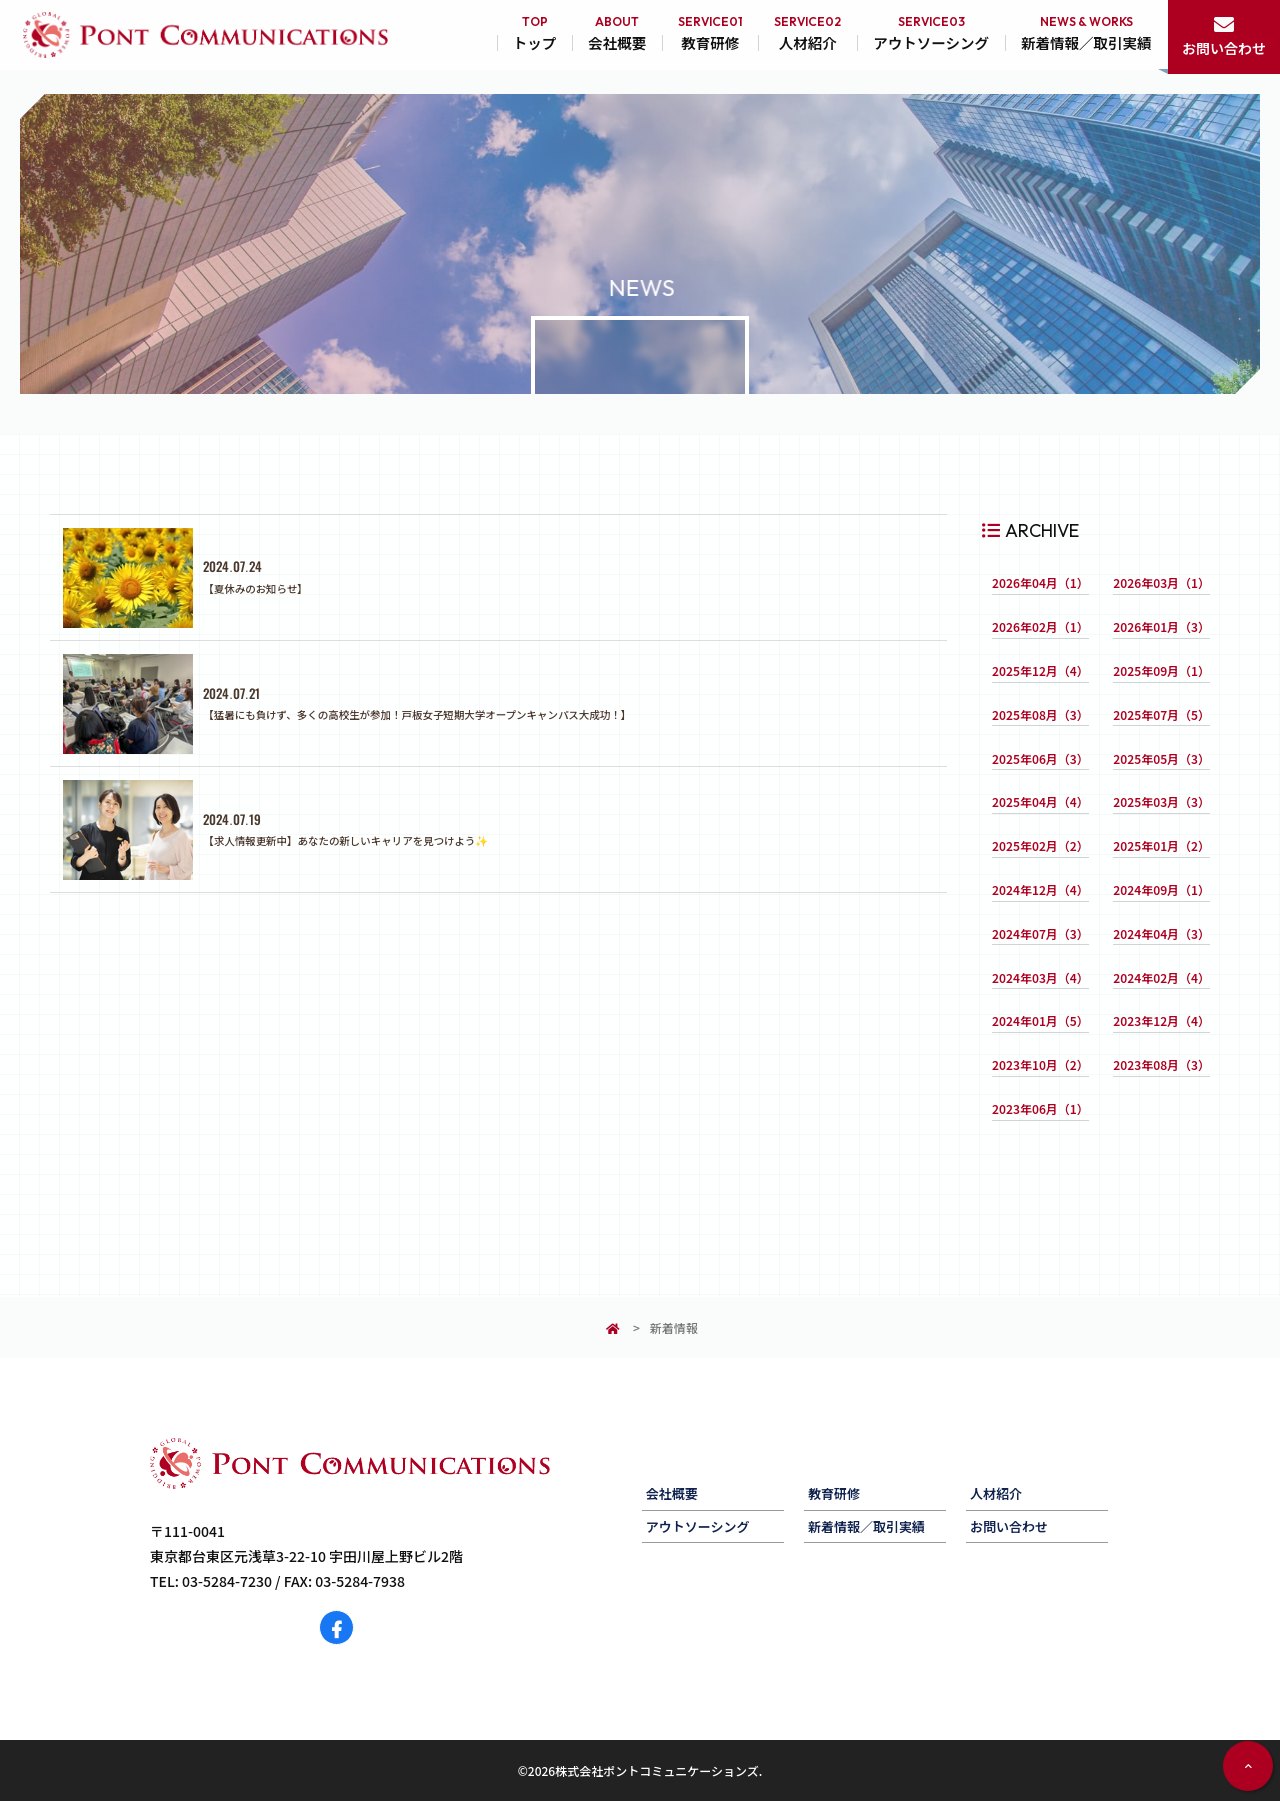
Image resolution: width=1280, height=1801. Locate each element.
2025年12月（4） (1040, 670)
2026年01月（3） (1161, 626)
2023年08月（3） (1161, 1064)
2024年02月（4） (1161, 977)
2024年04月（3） (1161, 933)
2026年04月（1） (1040, 582)
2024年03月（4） (1040, 977)
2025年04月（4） (1040, 801)
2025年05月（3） (1161, 758)
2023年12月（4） (1161, 1020)
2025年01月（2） (1161, 845)
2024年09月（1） (1161, 889)
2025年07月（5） (1161, 714)
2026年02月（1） (1040, 626)
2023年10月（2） (1040, 1064)
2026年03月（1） (1161, 582)
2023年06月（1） (1040, 1108)
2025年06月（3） (1040, 758)
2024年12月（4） (1040, 889)
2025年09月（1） (1161, 670)
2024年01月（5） (1040, 1020)
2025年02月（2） (1040, 845)
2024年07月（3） (1040, 933)
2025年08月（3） (1040, 714)
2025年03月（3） (1161, 801)
